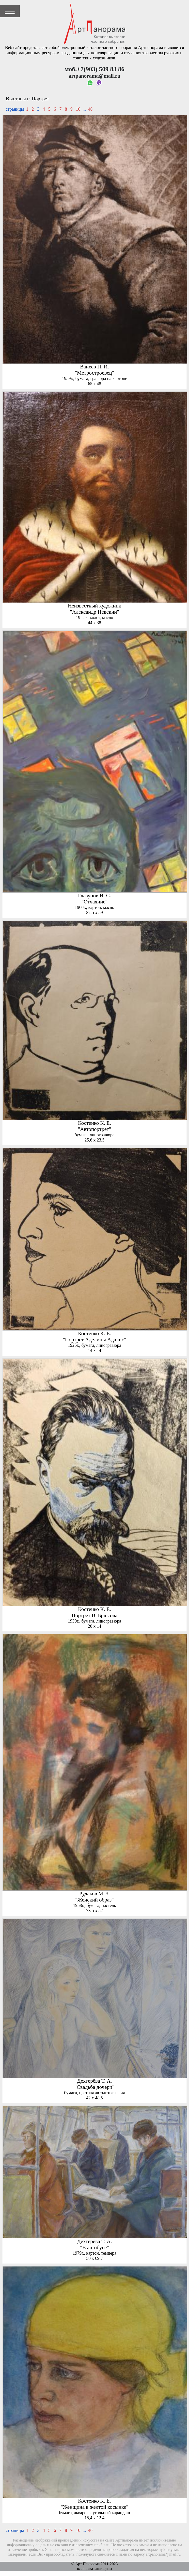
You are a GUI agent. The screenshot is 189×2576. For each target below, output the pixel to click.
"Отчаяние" (94, 902)
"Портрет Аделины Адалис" (94, 1340)
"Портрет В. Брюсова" (94, 1615)
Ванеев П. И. (94, 367)
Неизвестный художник (94, 606)
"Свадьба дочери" (94, 2087)
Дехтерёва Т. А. (94, 2081)
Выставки (17, 99)
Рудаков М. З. (94, 1894)
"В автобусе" (94, 2247)
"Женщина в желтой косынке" (94, 2507)
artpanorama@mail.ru (163, 2554)
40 (90, 109)
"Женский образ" (94, 1900)
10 (78, 109)
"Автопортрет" (94, 1129)
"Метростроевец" (94, 373)
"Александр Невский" (94, 612)
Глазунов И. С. (94, 896)
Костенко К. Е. (94, 1123)
